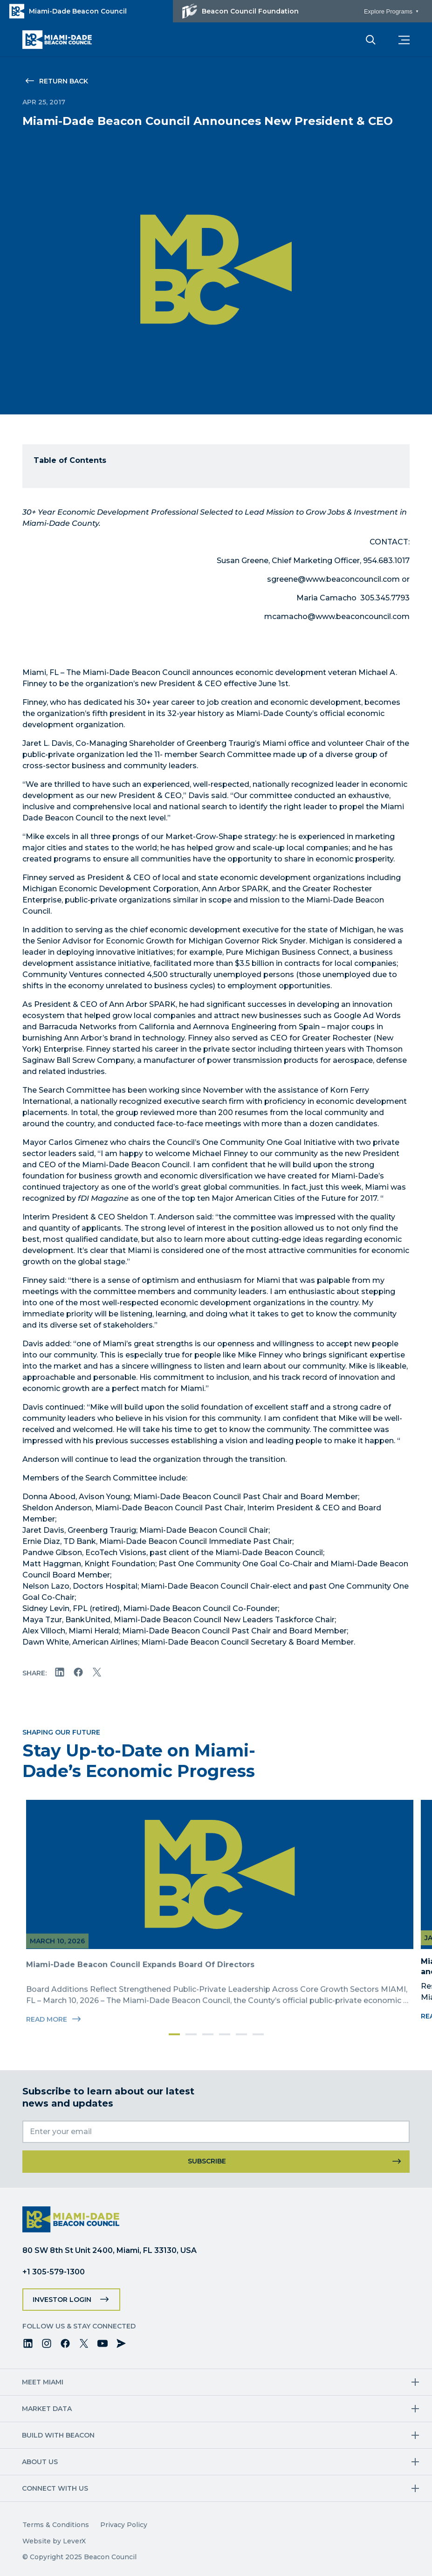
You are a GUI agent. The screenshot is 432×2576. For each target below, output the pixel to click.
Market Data (47, 2408)
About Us (40, 2462)
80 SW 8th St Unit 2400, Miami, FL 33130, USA (109, 2250)
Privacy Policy (123, 2525)
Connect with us (55, 2488)
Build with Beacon (58, 2435)
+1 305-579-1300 (53, 2271)
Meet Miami (43, 2382)
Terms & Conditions (55, 2525)
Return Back (63, 81)
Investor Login (62, 2299)
